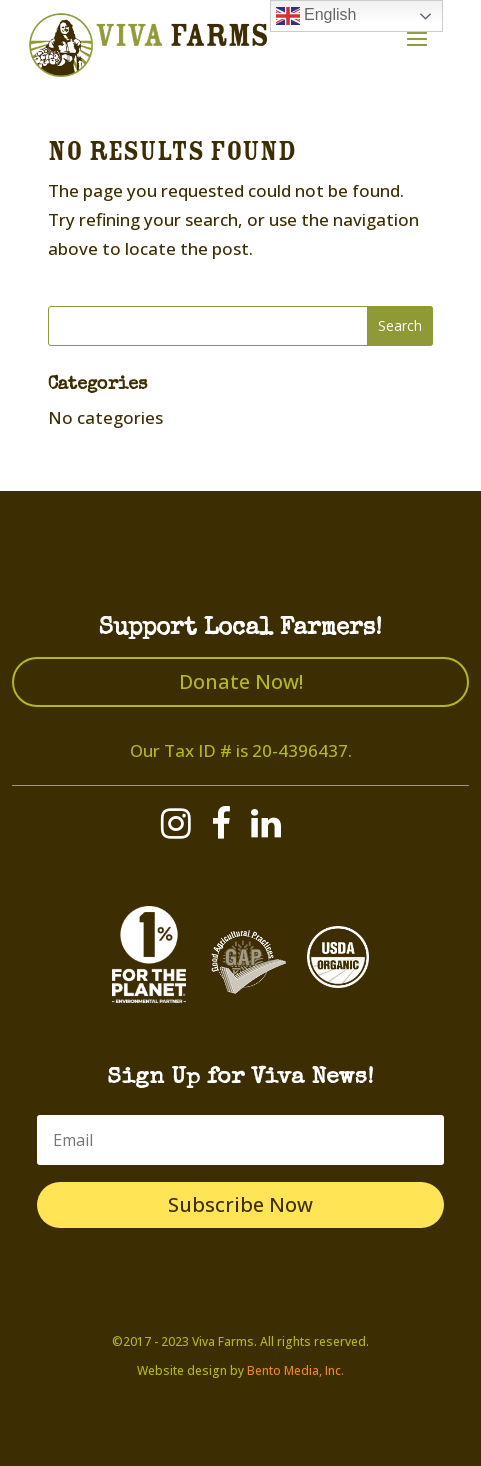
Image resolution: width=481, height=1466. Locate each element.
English (316, 16)
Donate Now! (241, 681)
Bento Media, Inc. (295, 1370)
